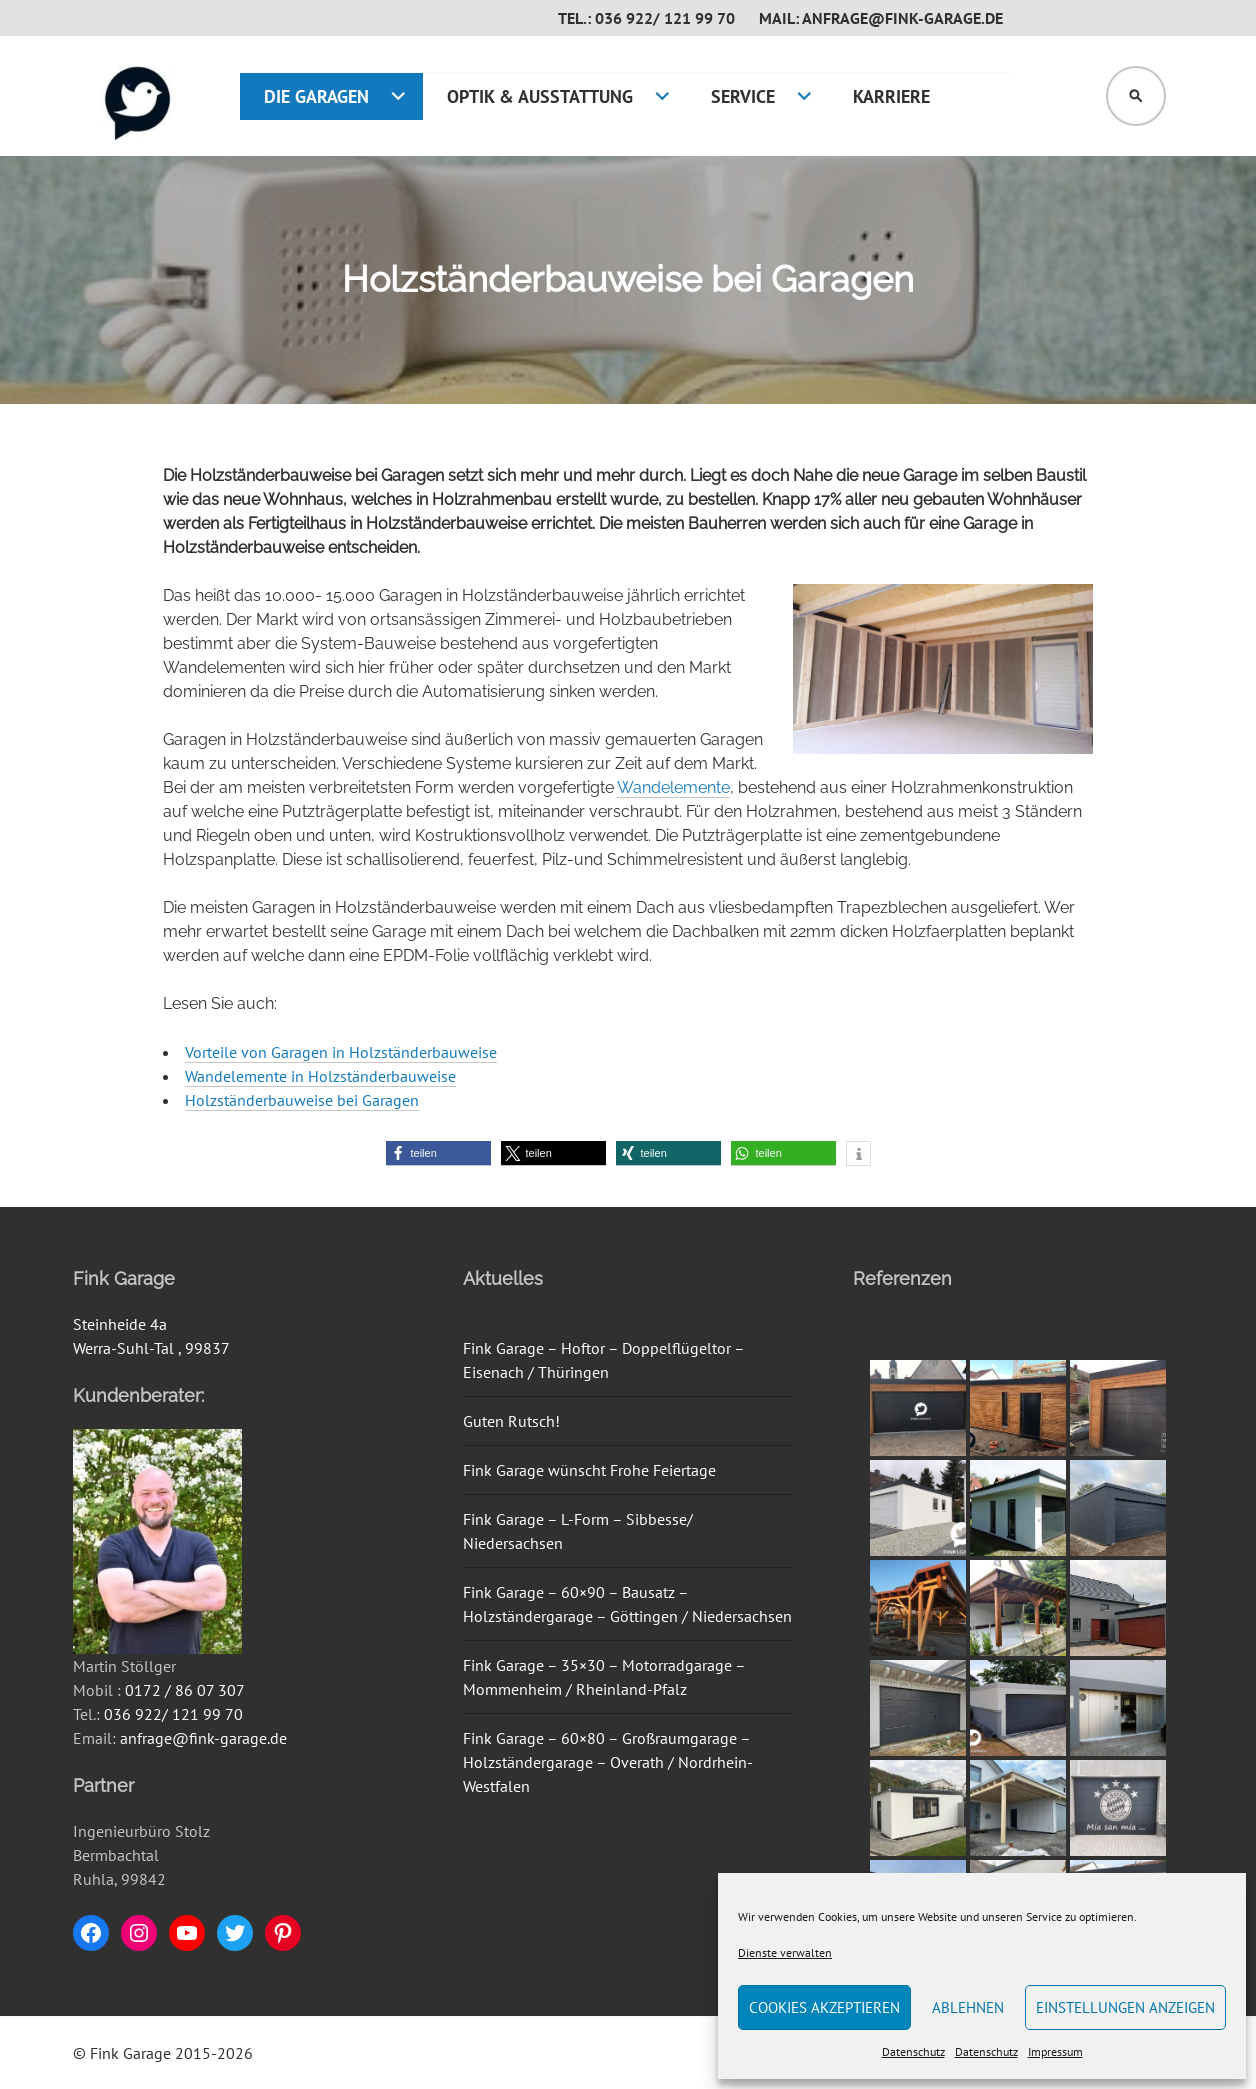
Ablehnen (968, 2007)
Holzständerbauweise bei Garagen (302, 1100)
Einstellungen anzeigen (1125, 2007)
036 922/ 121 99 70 (173, 1714)
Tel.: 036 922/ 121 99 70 (646, 18)
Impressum (1055, 2051)
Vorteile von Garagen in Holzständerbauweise (341, 1052)
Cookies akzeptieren (824, 2007)
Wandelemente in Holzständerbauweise (320, 1076)
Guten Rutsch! (511, 1421)
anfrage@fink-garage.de (203, 1738)
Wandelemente (673, 787)
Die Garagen (316, 96)
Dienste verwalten (785, 1952)
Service (743, 96)
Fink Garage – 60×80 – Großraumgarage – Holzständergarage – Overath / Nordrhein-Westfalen (608, 1762)
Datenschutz (913, 2051)
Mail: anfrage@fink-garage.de (881, 18)
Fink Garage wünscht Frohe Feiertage (589, 1470)
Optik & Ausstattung (540, 96)
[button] (438, 1153)
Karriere (891, 96)
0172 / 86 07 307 (185, 1690)
